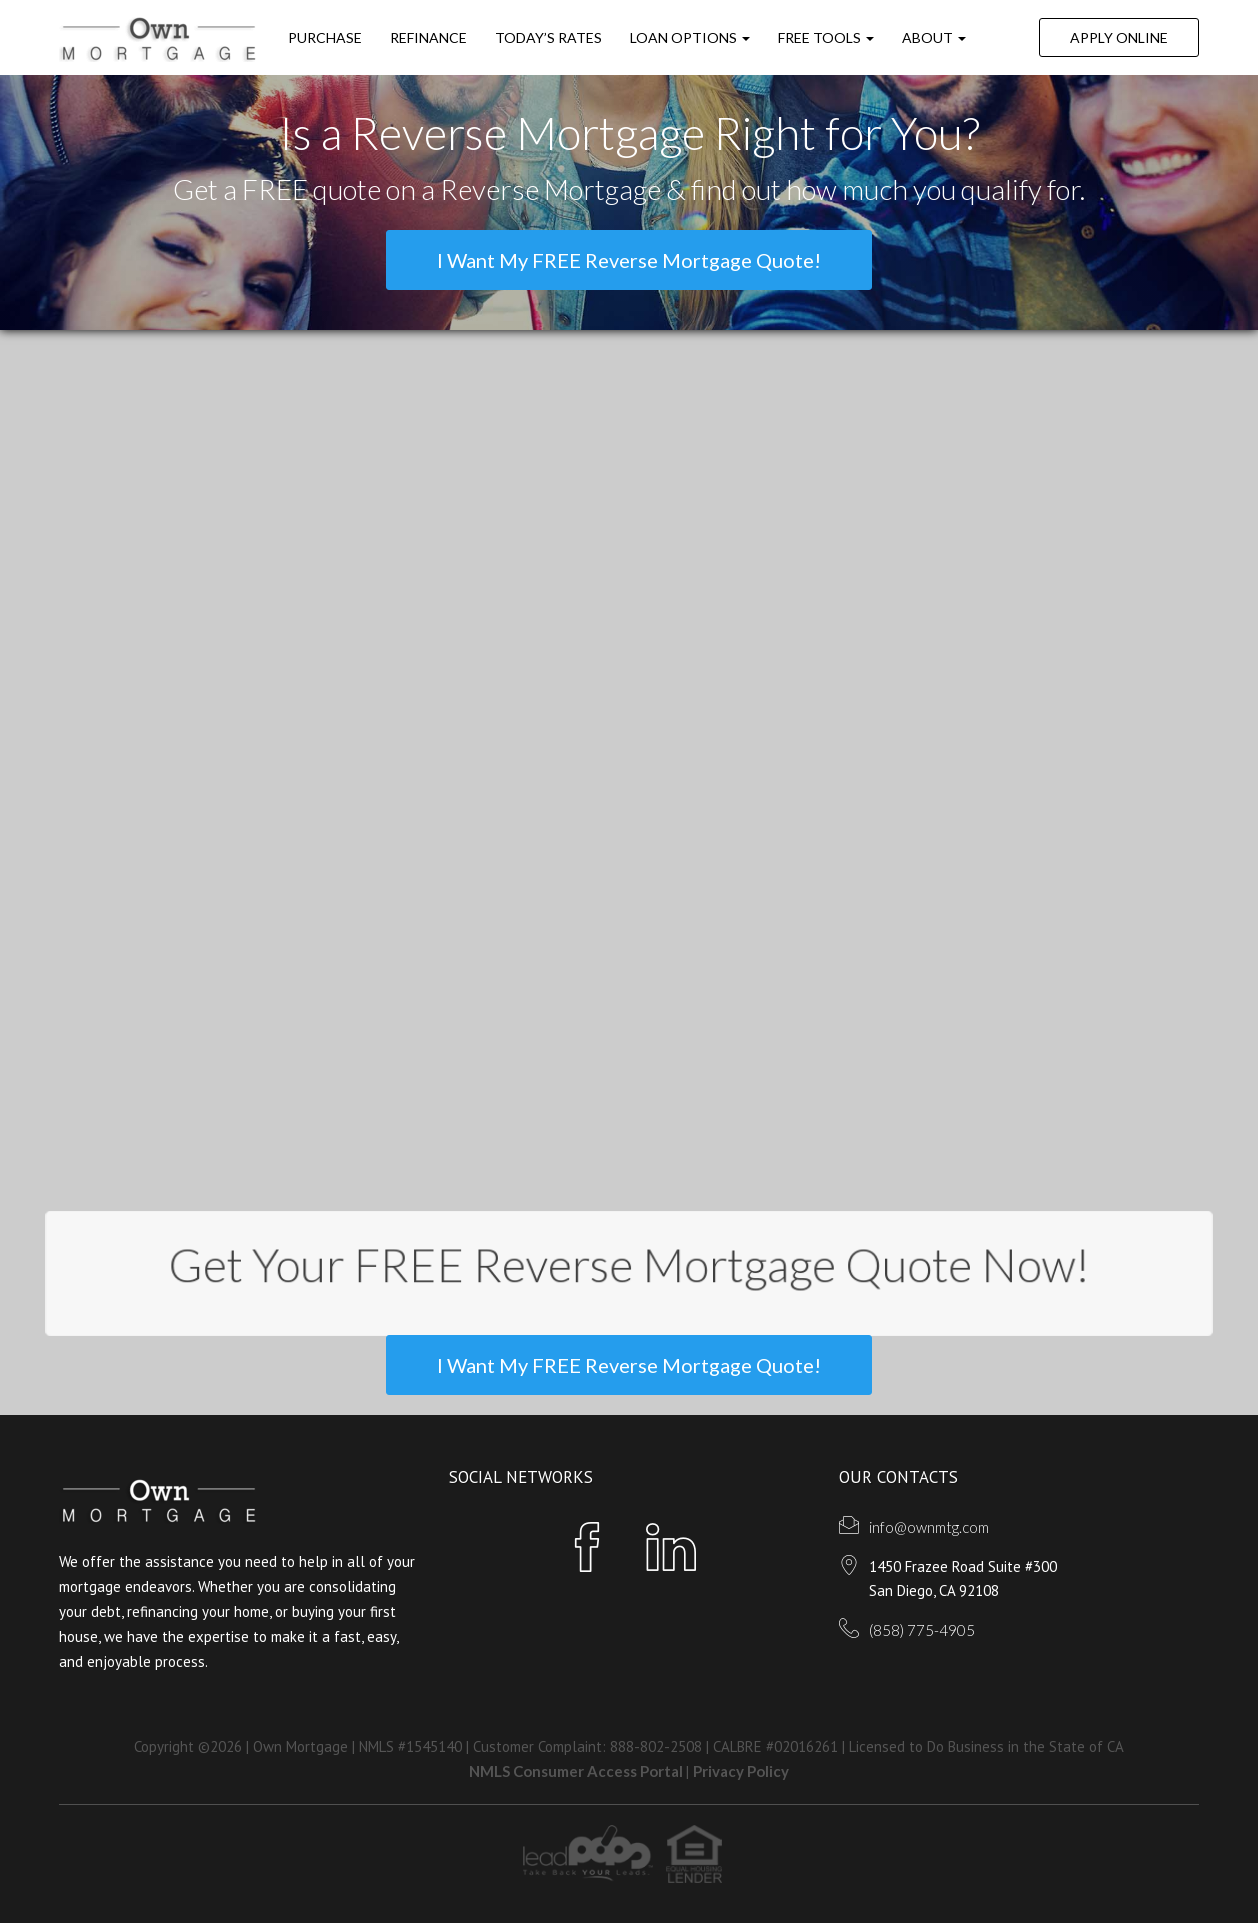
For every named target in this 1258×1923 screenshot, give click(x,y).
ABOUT (934, 37)
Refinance (428, 37)
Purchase (325, 37)
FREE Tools (826, 37)
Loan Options (690, 37)
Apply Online (1119, 37)
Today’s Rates (548, 37)
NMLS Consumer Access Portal (577, 1771)
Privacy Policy (741, 1771)
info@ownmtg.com (929, 1527)
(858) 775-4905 (922, 1630)
